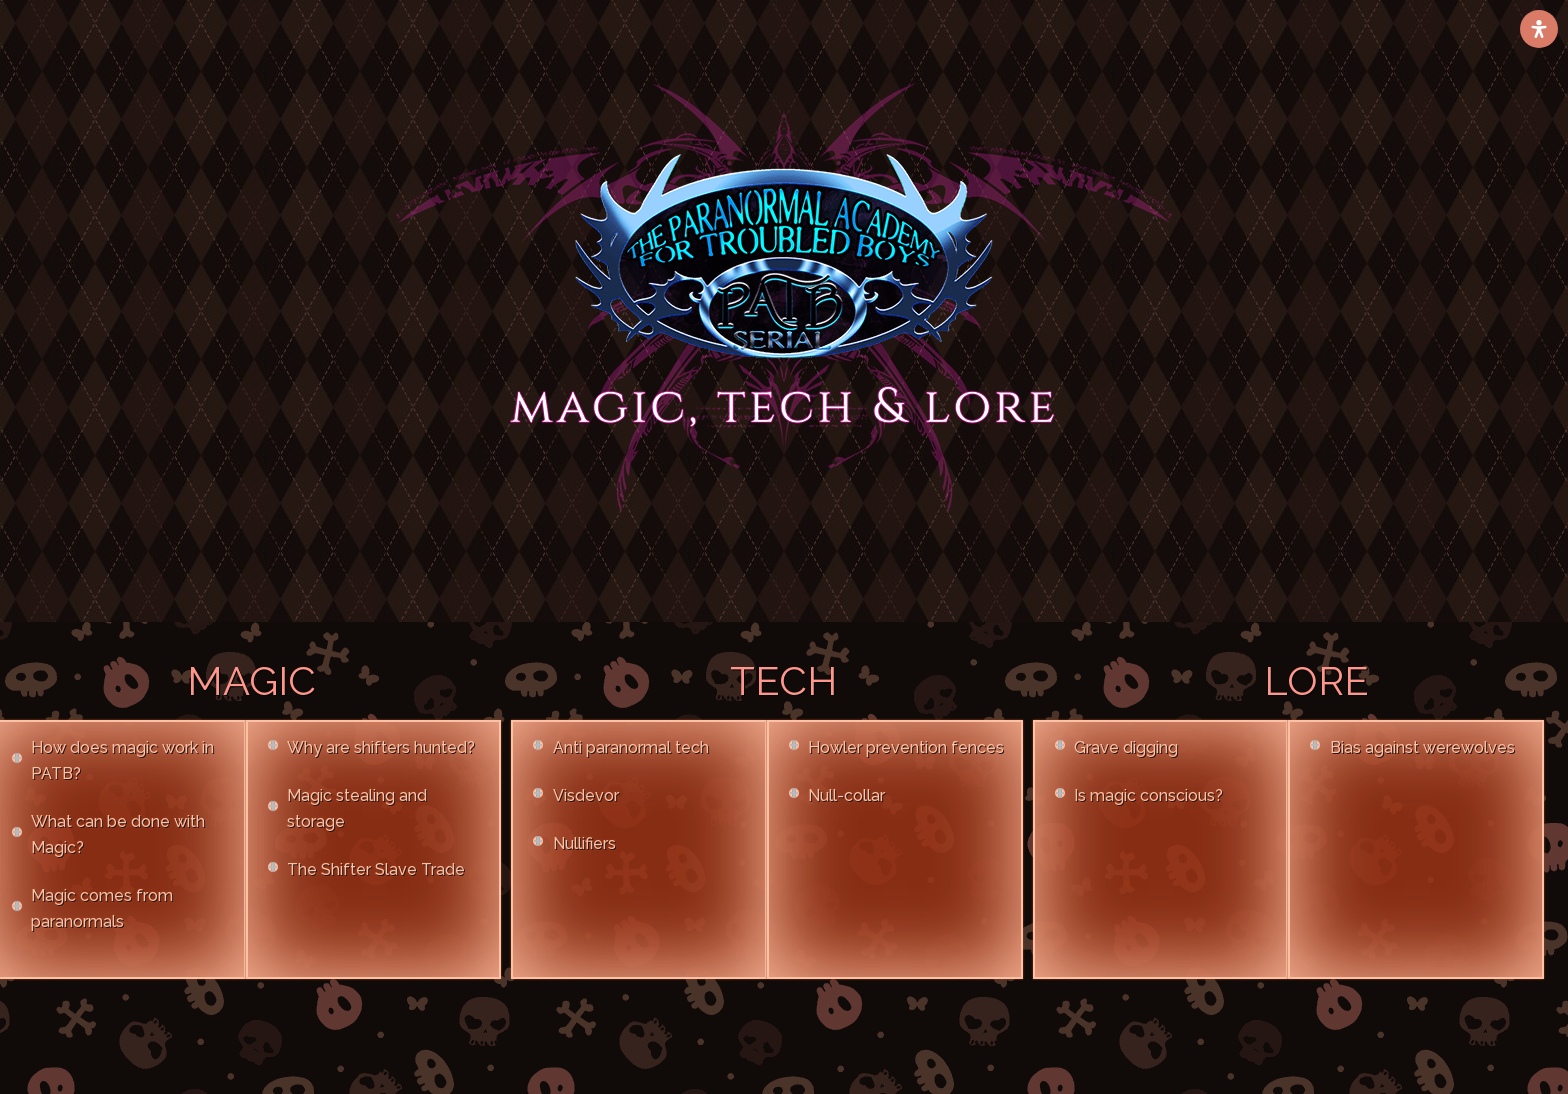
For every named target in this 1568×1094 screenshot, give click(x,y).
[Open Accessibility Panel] (1539, 29)
